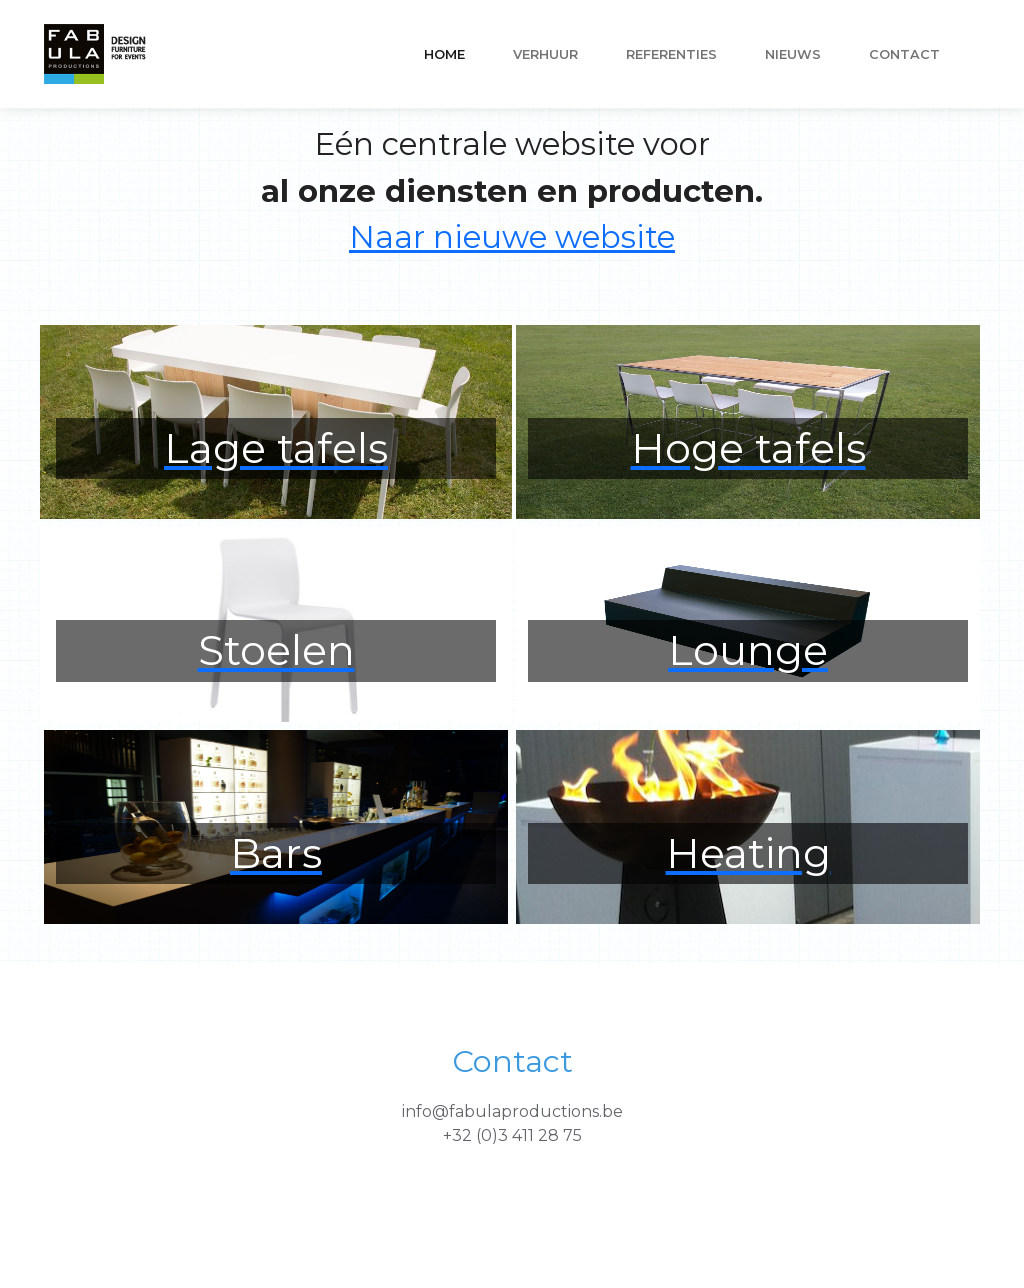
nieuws (793, 54)
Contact (904, 54)
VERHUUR (545, 54)
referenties (671, 54)
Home (444, 54)
